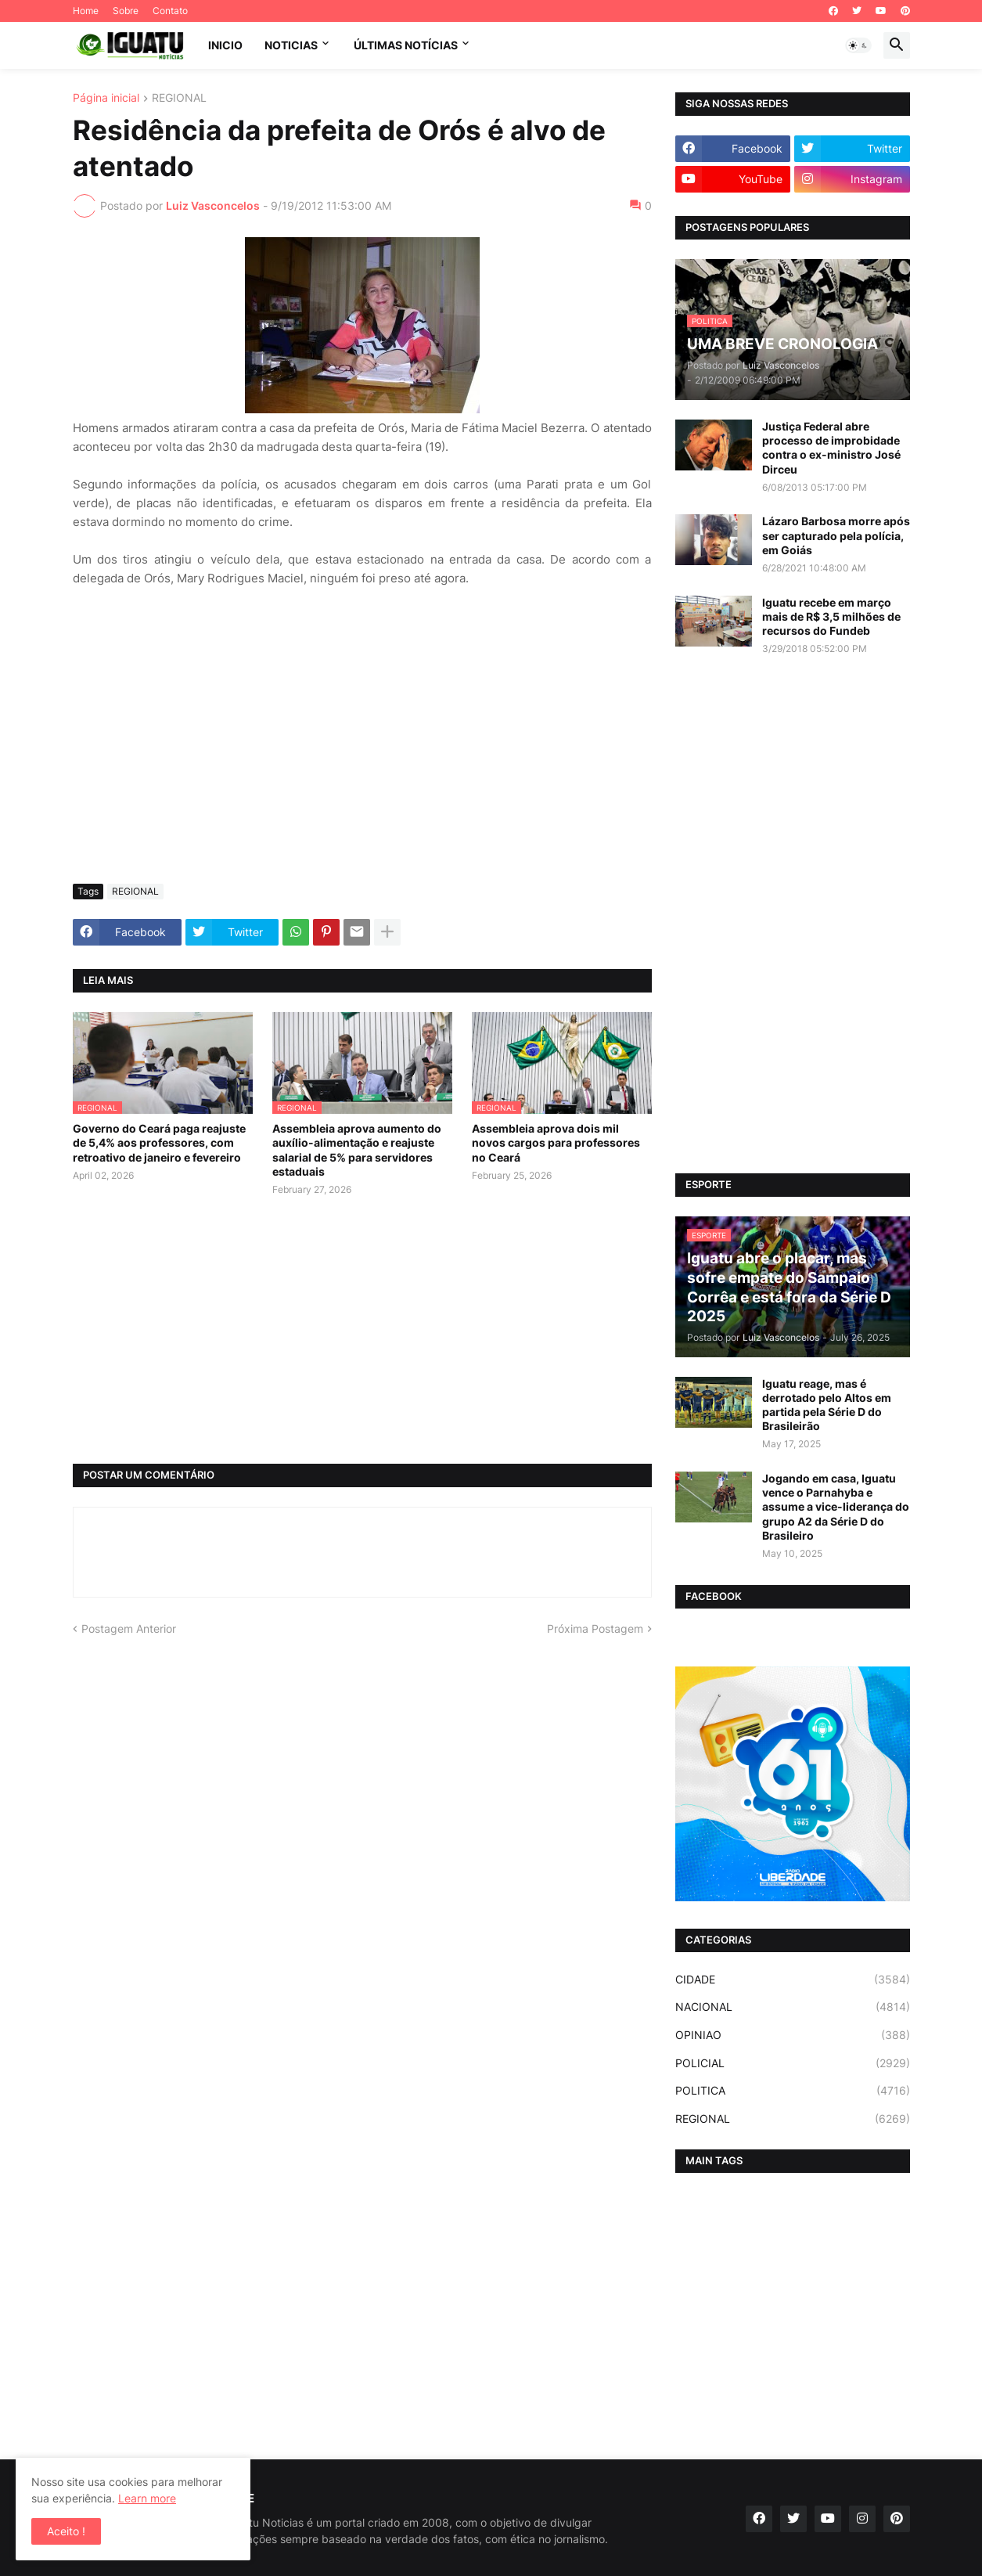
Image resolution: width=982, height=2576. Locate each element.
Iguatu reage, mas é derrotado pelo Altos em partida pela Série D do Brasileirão (826, 1405)
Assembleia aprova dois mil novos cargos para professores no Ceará (556, 1142)
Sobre (125, 10)
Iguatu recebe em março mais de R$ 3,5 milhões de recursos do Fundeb (831, 616)
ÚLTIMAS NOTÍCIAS (406, 45)
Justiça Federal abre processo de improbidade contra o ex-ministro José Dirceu (831, 448)
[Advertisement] (362, 754)
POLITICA (792, 2091)
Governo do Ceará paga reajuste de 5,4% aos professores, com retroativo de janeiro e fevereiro (159, 1142)
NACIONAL (792, 2007)
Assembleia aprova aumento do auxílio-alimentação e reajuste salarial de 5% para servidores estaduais (356, 1150)
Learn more (147, 2498)
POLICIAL (792, 2063)
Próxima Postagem (595, 1628)
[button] (858, 45)
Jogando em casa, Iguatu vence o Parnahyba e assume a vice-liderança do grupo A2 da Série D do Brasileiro (835, 1507)
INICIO (225, 45)
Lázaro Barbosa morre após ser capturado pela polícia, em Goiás (836, 535)
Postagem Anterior (128, 1628)
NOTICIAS (291, 45)
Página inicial (106, 98)
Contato (170, 10)
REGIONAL (179, 98)
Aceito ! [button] (66, 2531)
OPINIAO (792, 2035)
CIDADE (792, 1979)
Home (86, 10)
